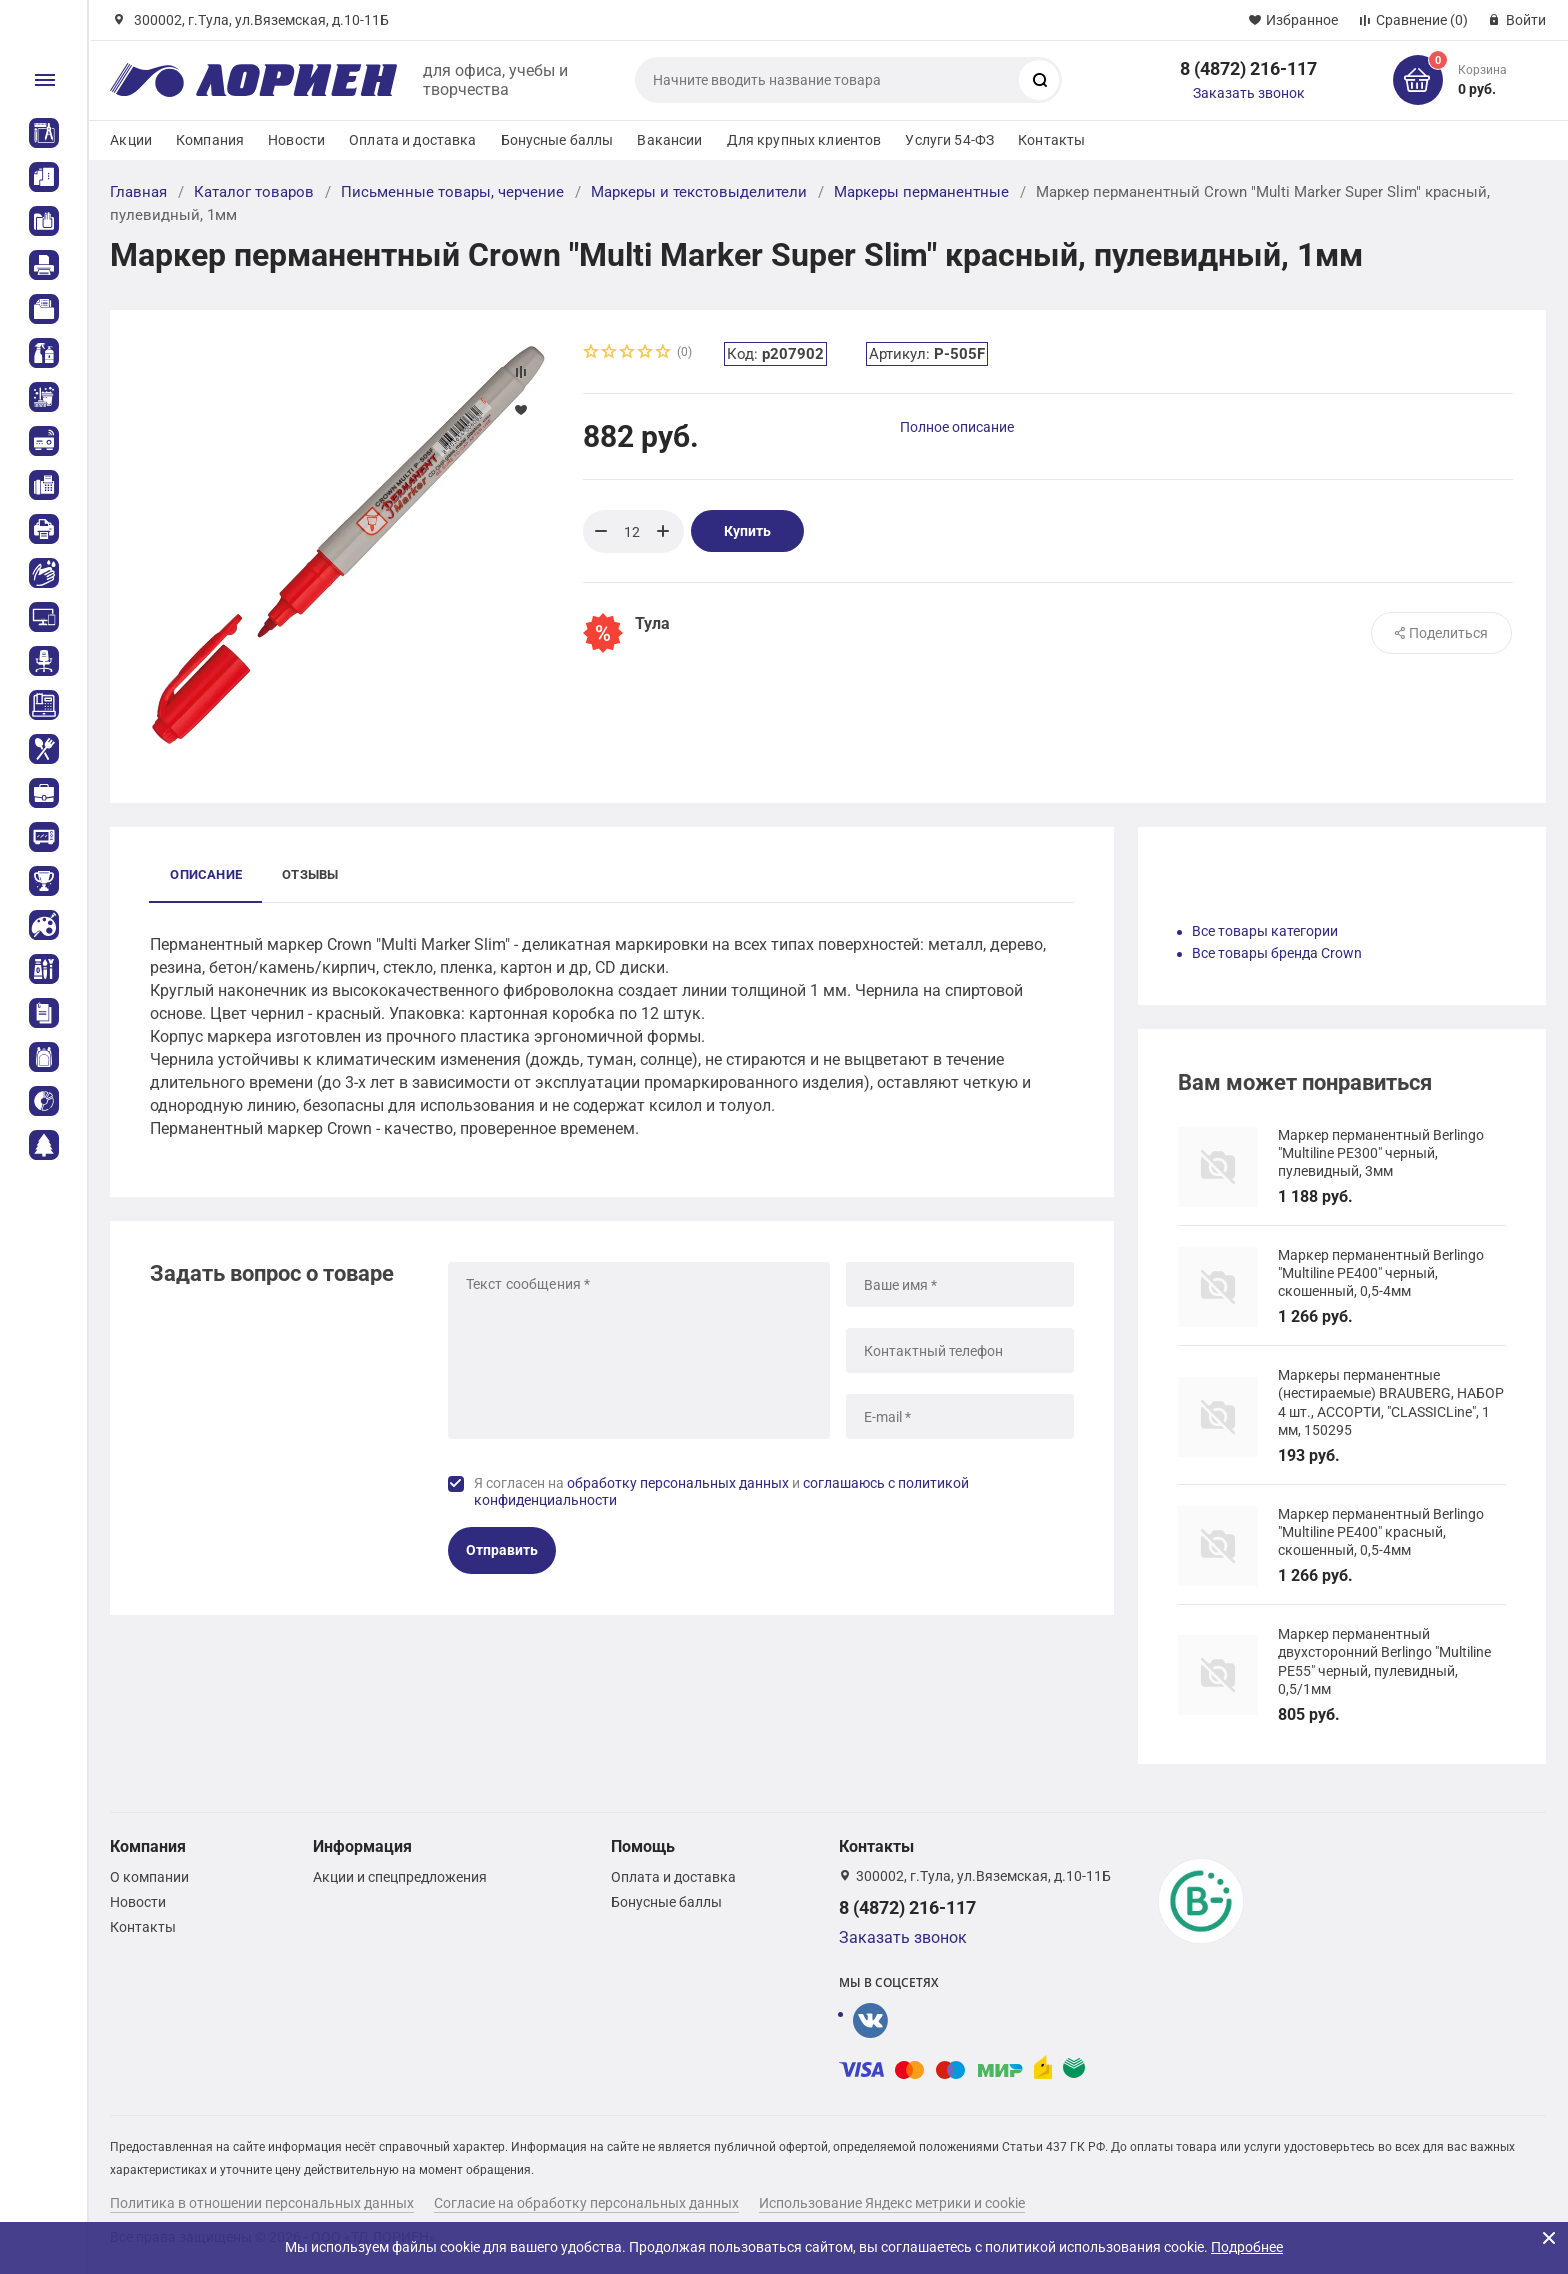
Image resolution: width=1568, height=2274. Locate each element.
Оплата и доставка (412, 140)
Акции (131, 140)
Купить (747, 531)
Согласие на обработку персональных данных (586, 2203)
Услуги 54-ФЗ (949, 140)
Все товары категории (1265, 931)
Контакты (1051, 140)
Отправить (502, 1550)
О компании (149, 1877)
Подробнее (1247, 2247)
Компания (210, 140)
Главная (138, 192)
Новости (296, 140)
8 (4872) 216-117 (1248, 68)
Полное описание (957, 427)
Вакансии (669, 140)
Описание (206, 874)
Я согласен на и (721, 1492)
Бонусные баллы (557, 140)
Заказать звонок (1249, 93)
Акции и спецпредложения (400, 1877)
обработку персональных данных (678, 1483)
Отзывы (310, 874)
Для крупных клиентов (804, 140)
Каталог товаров (254, 192)
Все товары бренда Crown (1277, 953)
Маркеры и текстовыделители (699, 192)
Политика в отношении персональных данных (262, 2203)
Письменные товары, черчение (452, 192)
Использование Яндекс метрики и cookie (892, 2203)
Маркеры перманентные (921, 192)
